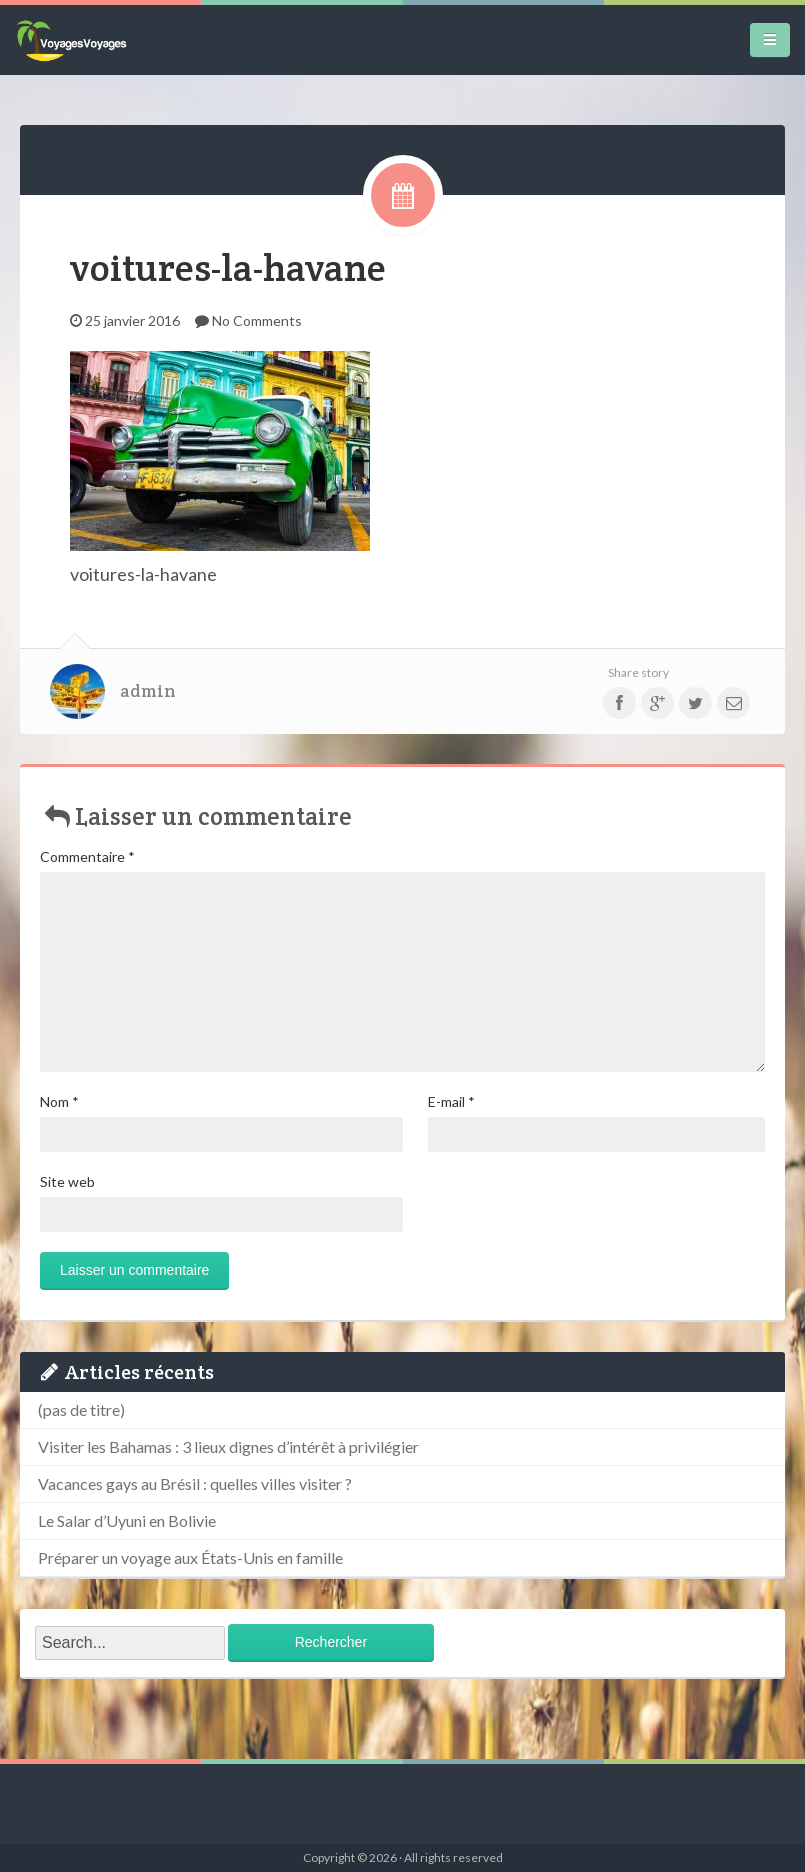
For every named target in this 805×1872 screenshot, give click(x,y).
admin (148, 691)
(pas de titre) (81, 1409)
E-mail (451, 1101)
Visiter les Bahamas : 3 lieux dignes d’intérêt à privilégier (228, 1446)
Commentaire (87, 856)
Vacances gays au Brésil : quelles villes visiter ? (195, 1483)
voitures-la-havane (228, 267)
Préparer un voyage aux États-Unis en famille (190, 1557)
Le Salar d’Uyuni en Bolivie (127, 1520)
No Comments (257, 320)
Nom (59, 1101)
